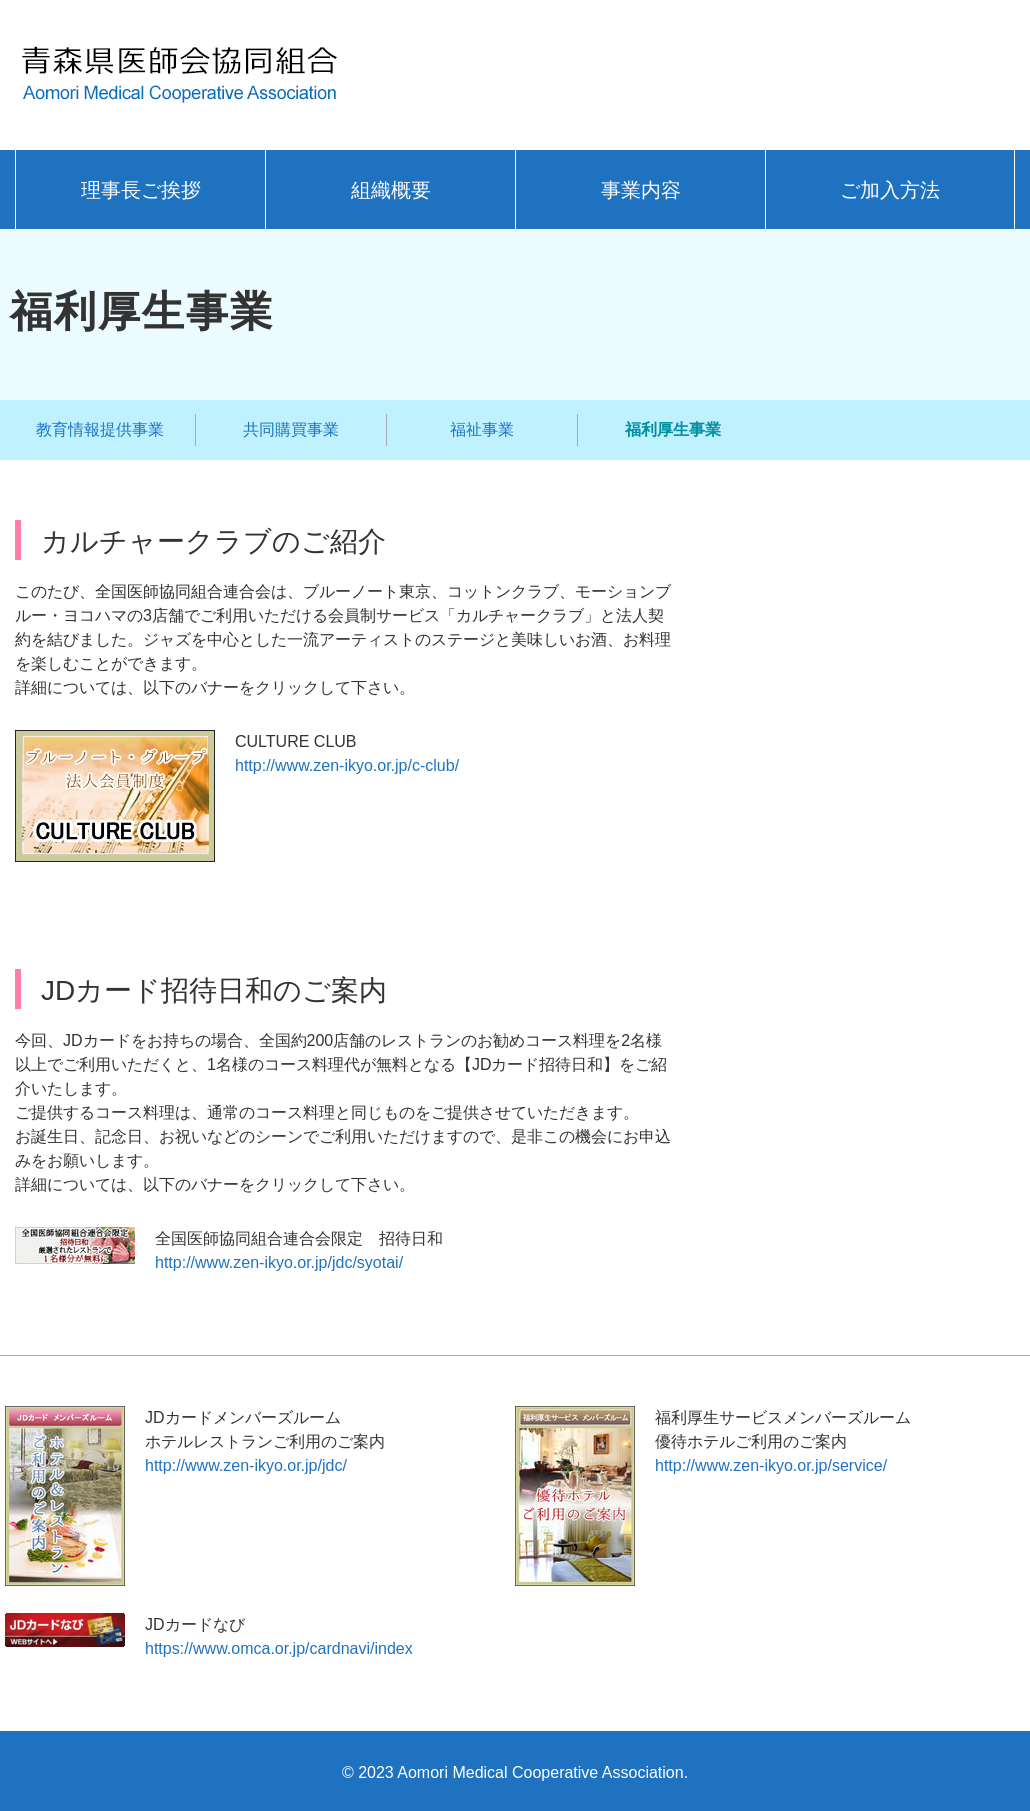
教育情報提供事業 (100, 429)
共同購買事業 (291, 429)
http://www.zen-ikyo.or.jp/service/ (771, 1465)
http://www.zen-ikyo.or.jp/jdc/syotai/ (279, 1262)
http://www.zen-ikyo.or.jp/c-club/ (347, 765)
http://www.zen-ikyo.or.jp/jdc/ (246, 1465)
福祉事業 (482, 429)
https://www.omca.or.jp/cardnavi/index (279, 1648)
